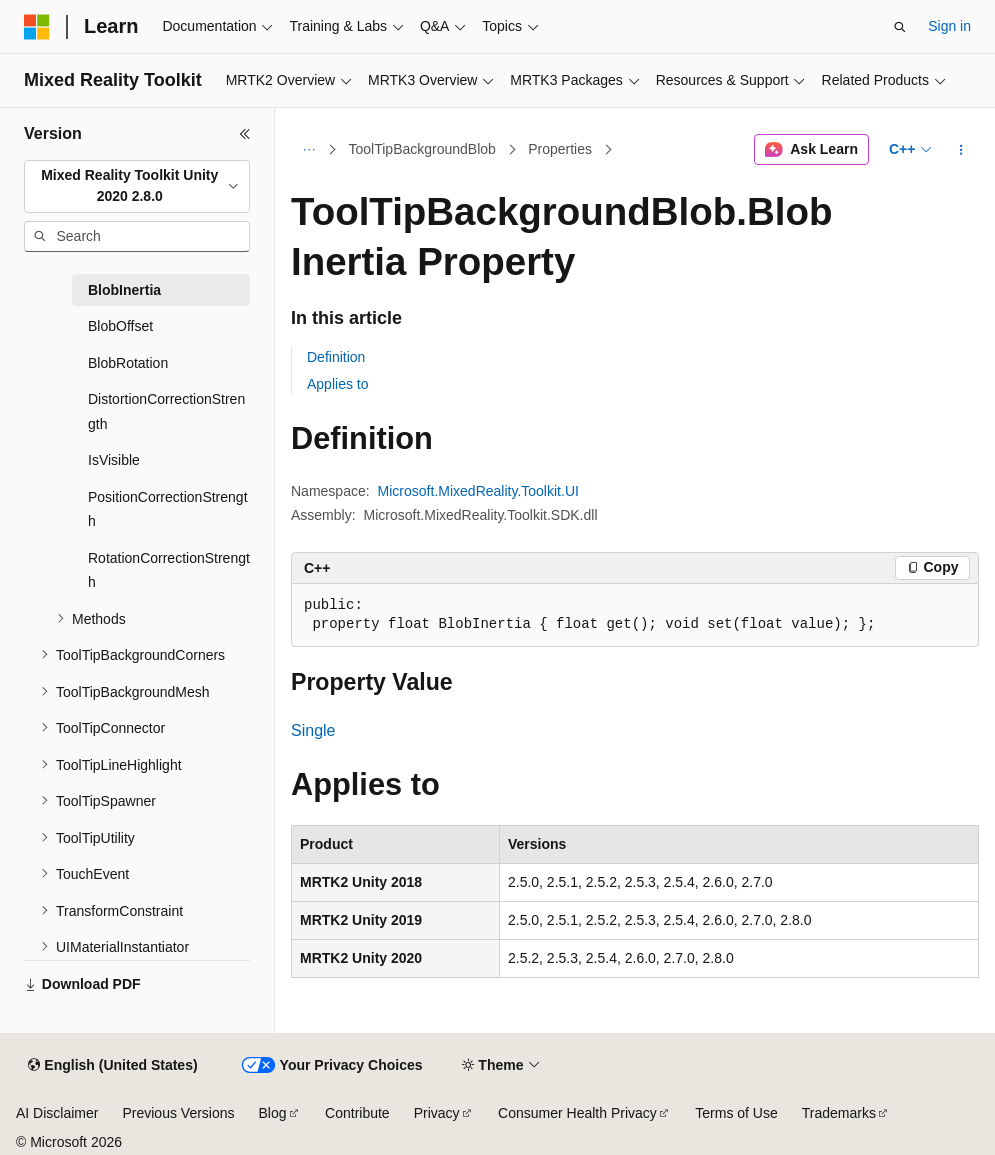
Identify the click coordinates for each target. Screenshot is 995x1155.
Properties (560, 149)
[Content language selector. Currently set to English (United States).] (112, 1066)
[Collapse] (245, 134)
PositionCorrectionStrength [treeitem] (168, 509)
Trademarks (839, 1113)
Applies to (337, 384)
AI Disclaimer (57, 1113)
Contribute (357, 1113)
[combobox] (137, 186)
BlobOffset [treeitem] (120, 326)
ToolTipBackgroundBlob (422, 149)
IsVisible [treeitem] (114, 460)
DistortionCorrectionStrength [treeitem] (166, 411)
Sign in (949, 26)
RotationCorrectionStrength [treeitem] (169, 570)
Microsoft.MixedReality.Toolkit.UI (478, 491)
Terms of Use (736, 1113)
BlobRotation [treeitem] (128, 363)
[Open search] (900, 27)
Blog (273, 1113)
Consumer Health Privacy (577, 1113)
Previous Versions (178, 1113)
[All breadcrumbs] (308, 150)
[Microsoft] (37, 27)
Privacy (437, 1113)
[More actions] (961, 150)
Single (313, 730)
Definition (336, 357)
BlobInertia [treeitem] (124, 290)
